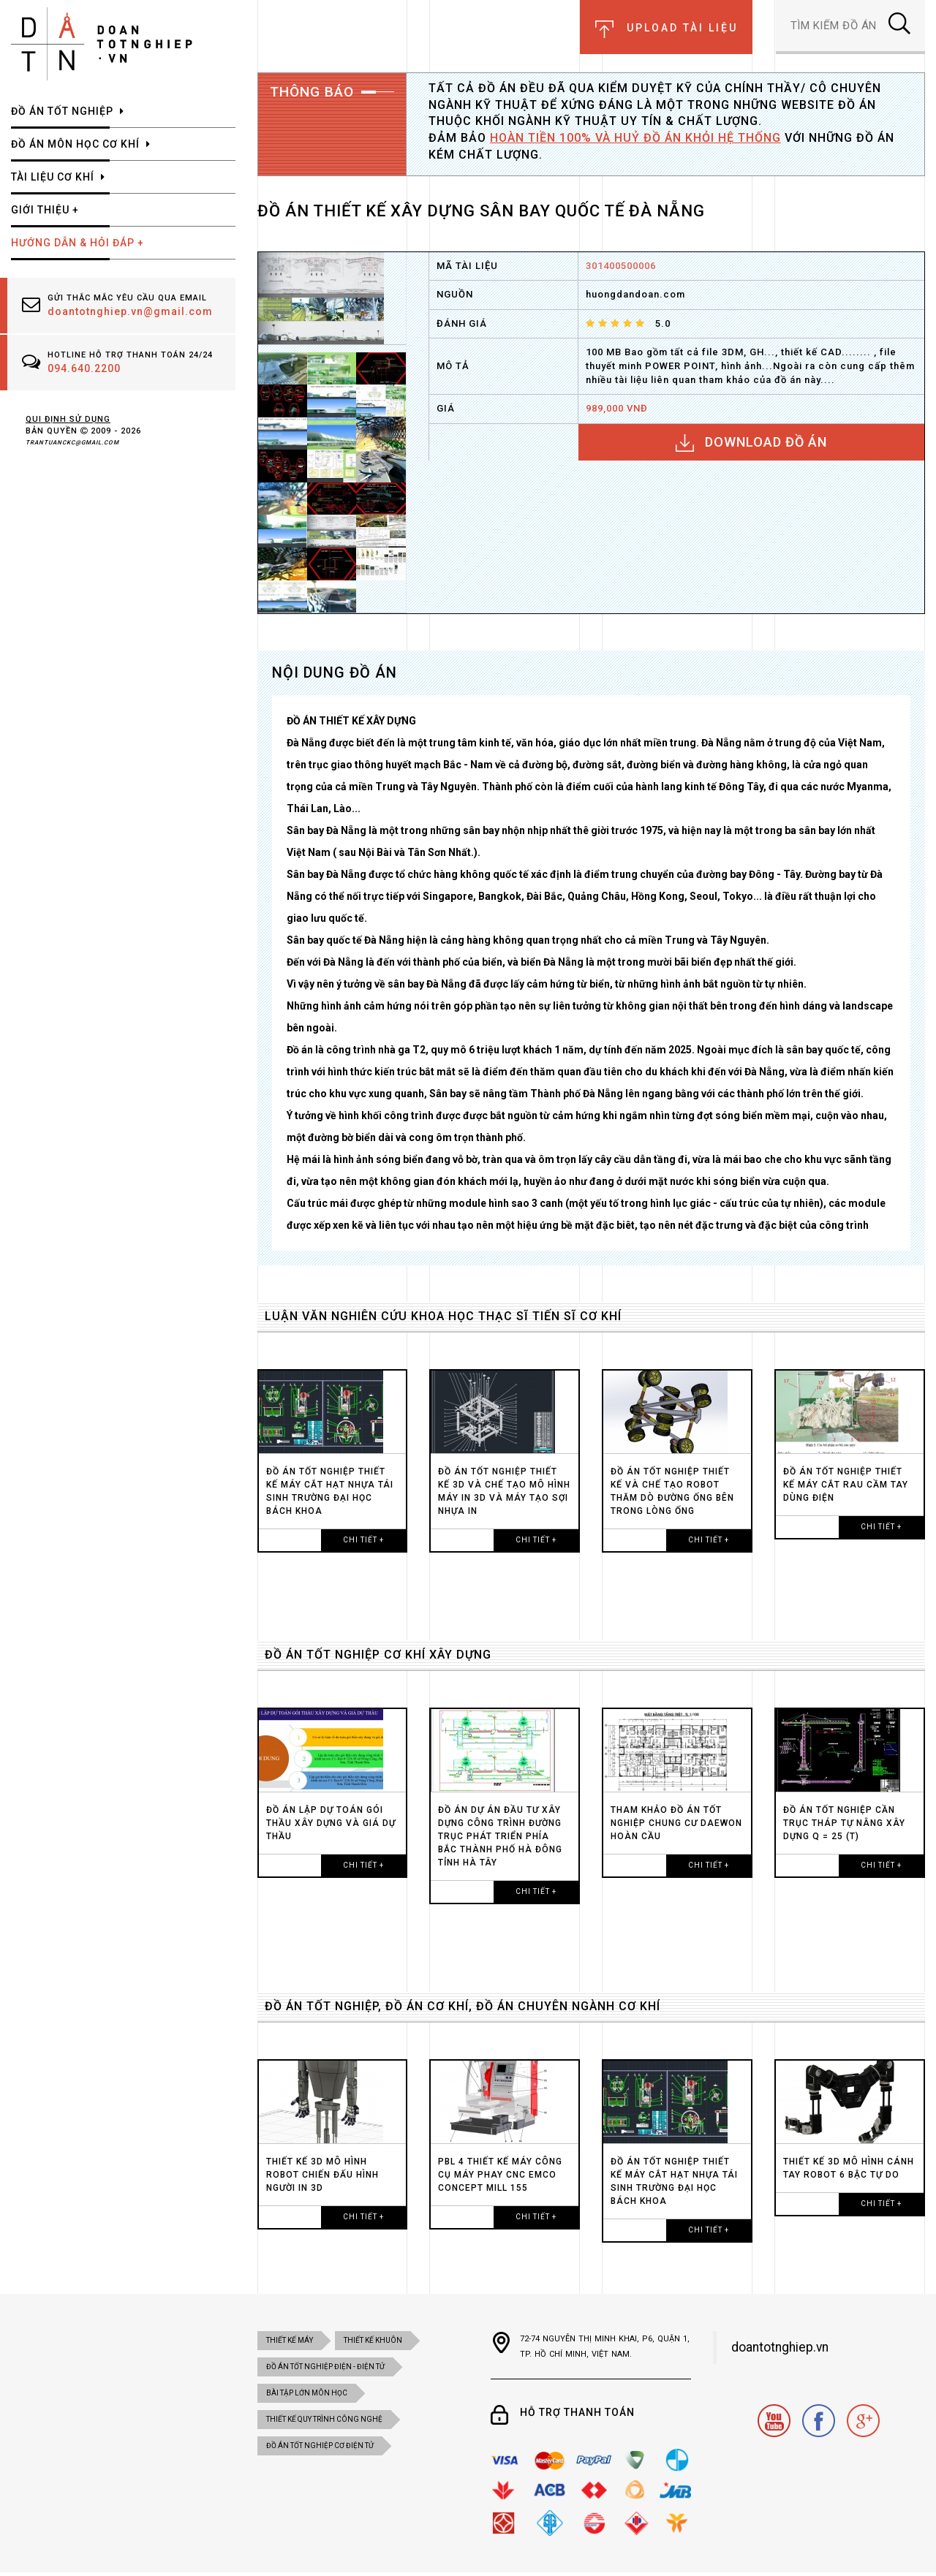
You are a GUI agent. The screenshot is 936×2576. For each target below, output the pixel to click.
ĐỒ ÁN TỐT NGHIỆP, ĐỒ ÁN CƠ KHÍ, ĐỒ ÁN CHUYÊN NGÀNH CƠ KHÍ (462, 2006)
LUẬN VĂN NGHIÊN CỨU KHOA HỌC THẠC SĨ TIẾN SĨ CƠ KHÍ (443, 1316)
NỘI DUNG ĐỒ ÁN (334, 672)
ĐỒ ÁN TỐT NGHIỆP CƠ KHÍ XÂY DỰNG (378, 1655)
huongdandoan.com (635, 294)
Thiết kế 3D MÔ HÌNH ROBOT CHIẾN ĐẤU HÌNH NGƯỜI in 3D (322, 2174)
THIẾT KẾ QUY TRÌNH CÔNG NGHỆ (324, 2419)
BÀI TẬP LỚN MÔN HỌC (306, 2393)
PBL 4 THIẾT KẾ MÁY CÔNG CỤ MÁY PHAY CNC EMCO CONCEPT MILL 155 (500, 2174)
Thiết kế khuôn (373, 2340)
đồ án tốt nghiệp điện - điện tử (325, 2367)
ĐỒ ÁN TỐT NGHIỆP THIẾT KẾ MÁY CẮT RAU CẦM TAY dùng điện (845, 1484)
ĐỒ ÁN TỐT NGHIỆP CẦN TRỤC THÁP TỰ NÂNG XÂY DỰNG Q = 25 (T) (844, 1823)
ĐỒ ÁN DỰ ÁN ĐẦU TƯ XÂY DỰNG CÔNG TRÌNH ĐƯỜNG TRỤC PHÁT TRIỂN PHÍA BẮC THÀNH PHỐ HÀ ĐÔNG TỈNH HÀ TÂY (500, 1836)
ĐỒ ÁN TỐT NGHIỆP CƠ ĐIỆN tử (320, 2445)
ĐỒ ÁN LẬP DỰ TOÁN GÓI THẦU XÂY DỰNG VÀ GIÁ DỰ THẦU (331, 1823)
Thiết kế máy (289, 2340)
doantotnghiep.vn (780, 2347)
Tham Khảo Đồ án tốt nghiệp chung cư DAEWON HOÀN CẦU (676, 1823)
